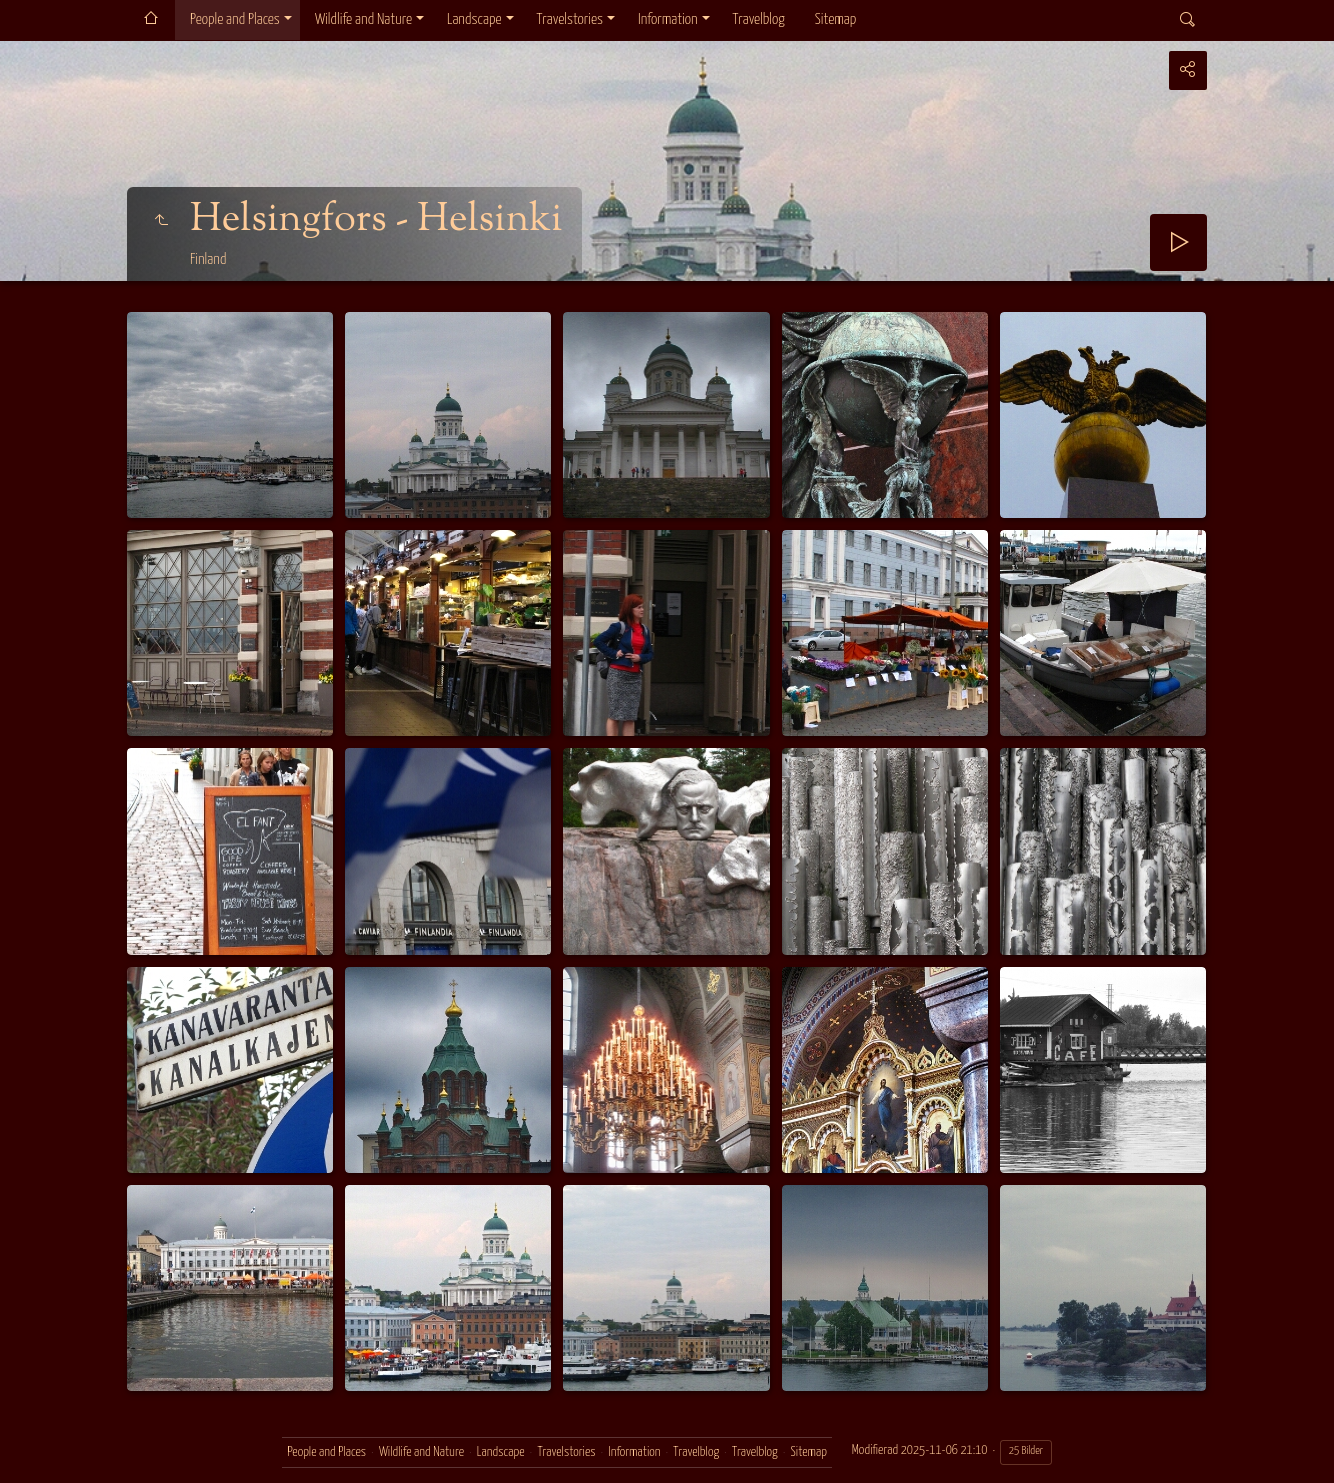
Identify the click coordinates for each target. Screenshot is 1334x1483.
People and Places (235, 19)
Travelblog (759, 19)
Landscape (474, 19)
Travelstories (570, 19)
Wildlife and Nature (363, 19)
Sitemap (835, 19)
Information (667, 19)
